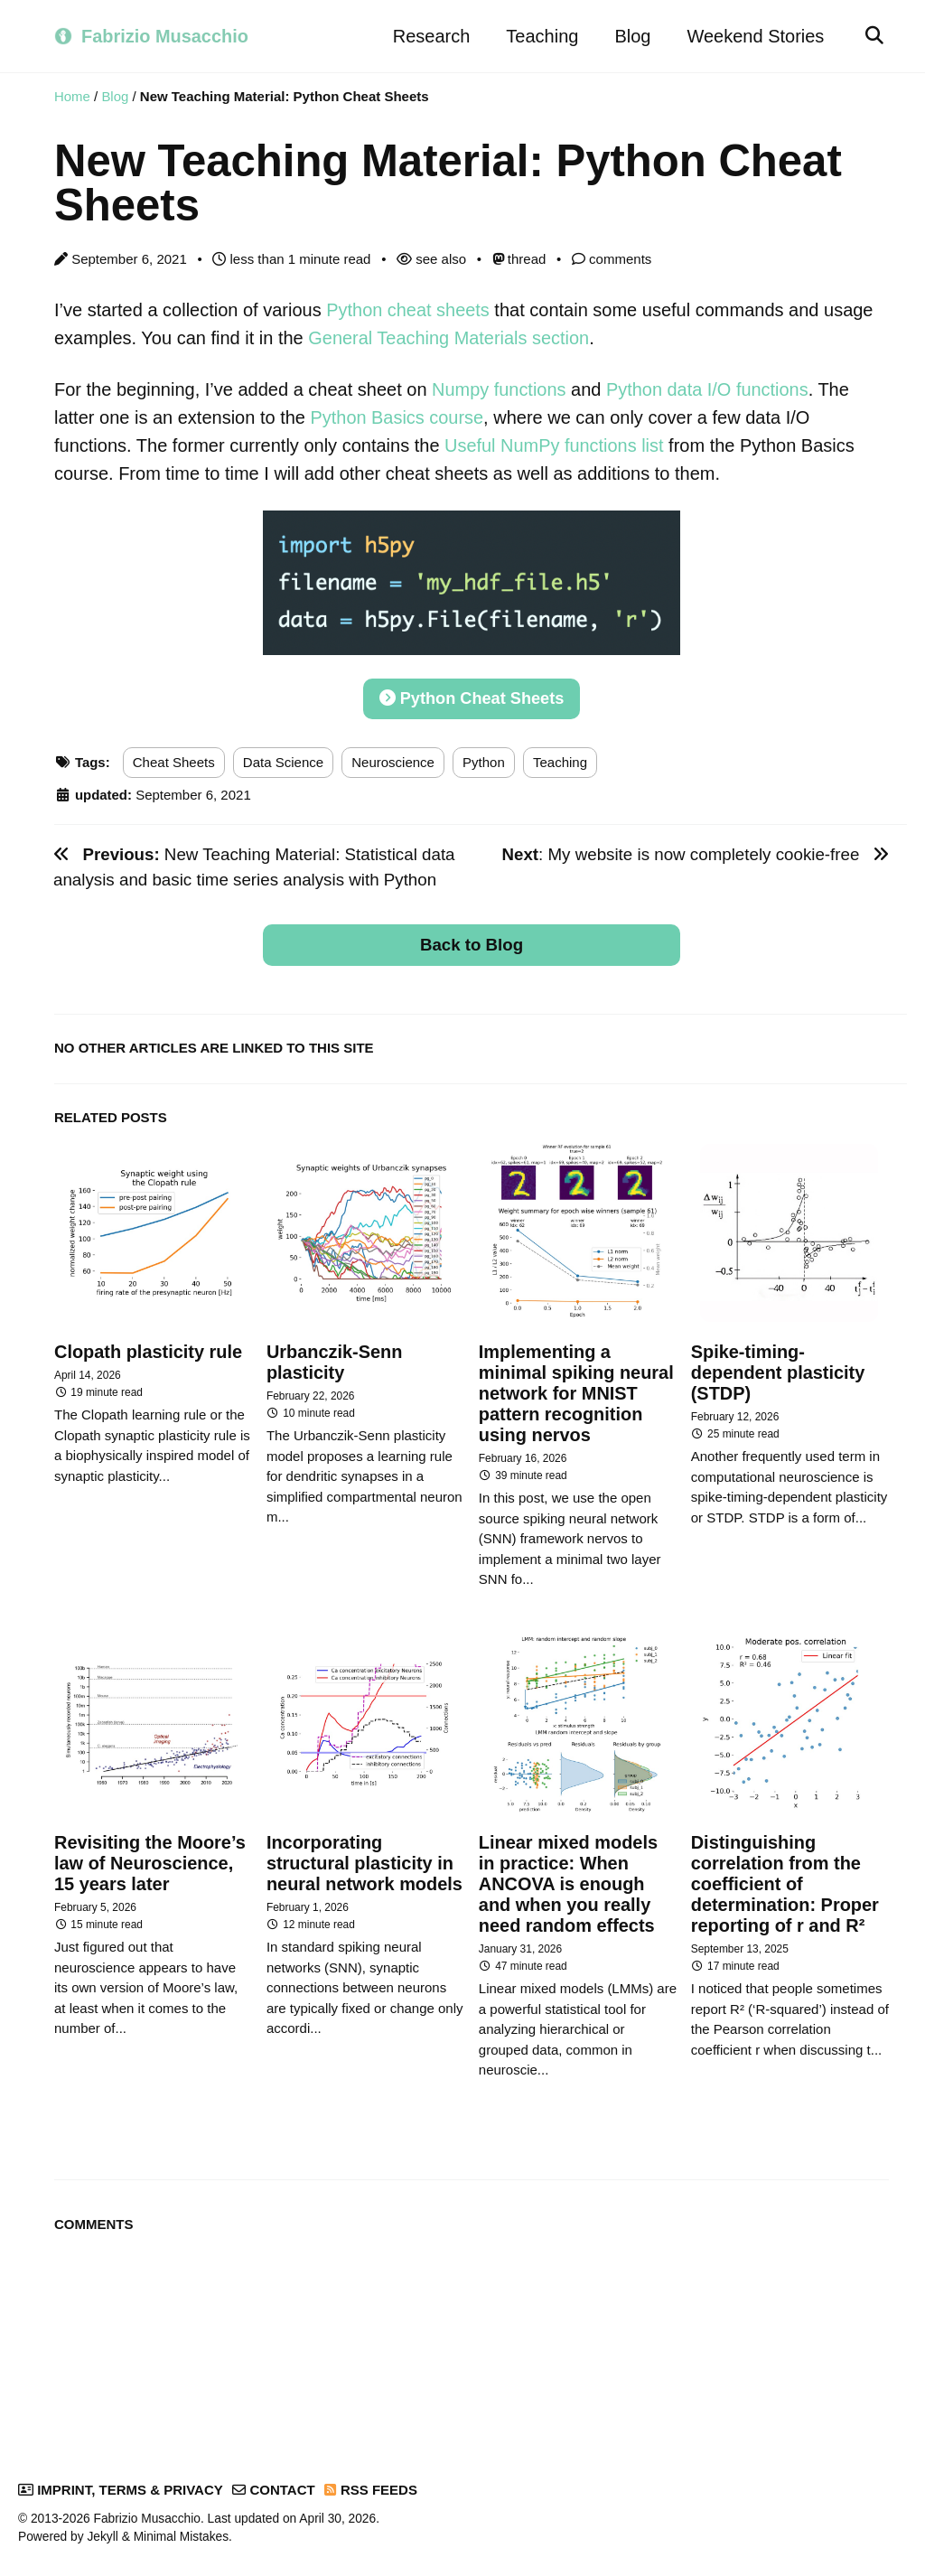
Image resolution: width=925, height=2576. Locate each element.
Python (483, 757)
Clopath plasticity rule (148, 1348)
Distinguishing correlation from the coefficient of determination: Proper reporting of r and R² (785, 1878)
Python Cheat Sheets (471, 695)
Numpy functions (499, 388)
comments (611, 259)
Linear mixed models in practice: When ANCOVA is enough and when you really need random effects (569, 1878)
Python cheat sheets (408, 311)
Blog (632, 36)
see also (431, 259)
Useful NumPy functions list (554, 443)
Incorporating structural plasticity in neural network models (364, 1857)
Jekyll (102, 2529)
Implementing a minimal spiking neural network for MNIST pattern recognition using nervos (577, 1389)
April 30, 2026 (337, 2511)
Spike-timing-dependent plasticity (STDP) (778, 1369)
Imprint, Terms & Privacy (120, 2482)
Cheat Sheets (174, 757)
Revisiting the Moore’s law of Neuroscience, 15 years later (150, 1857)
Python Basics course (397, 416)
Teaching (542, 36)
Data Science (283, 757)
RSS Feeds (370, 2482)
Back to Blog (472, 941)
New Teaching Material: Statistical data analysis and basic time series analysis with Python (254, 863)
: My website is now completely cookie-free (695, 850)
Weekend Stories (755, 36)
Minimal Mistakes (181, 2529)
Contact (273, 2482)
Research (431, 36)
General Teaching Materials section (449, 338)
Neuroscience (392, 757)
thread (519, 259)
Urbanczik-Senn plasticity (334, 1358)
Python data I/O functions (708, 388)
